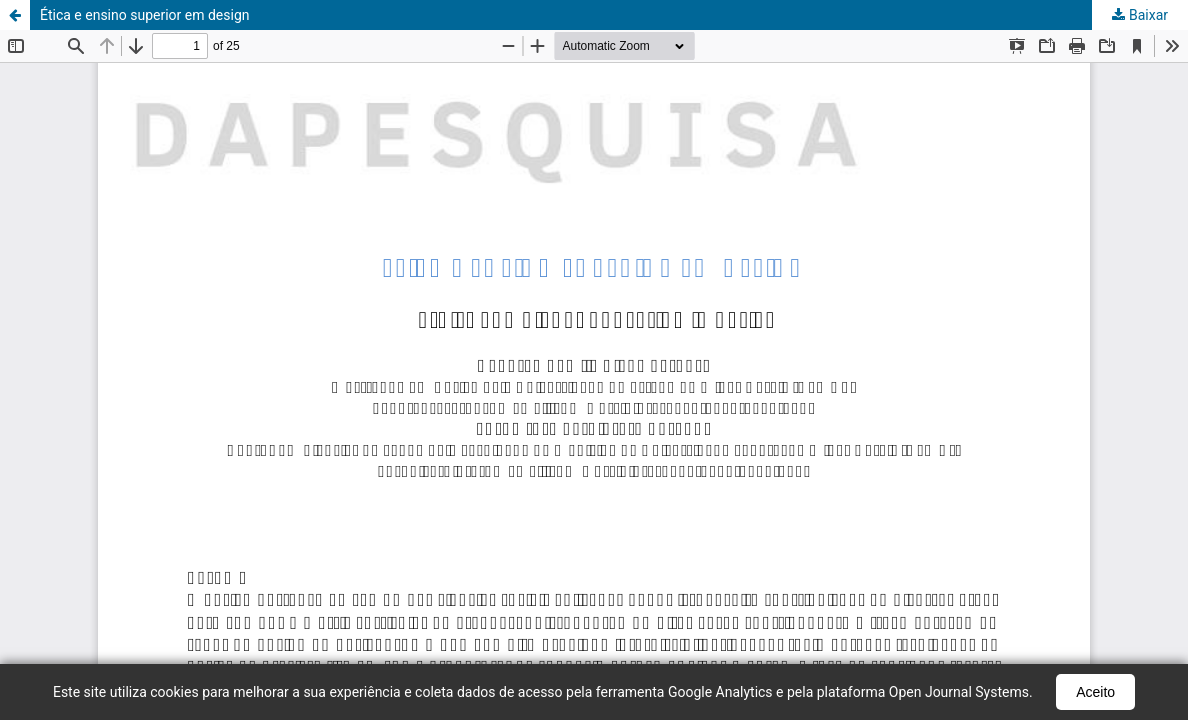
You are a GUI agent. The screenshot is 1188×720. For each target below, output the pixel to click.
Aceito (1095, 692)
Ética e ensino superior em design (145, 15)
